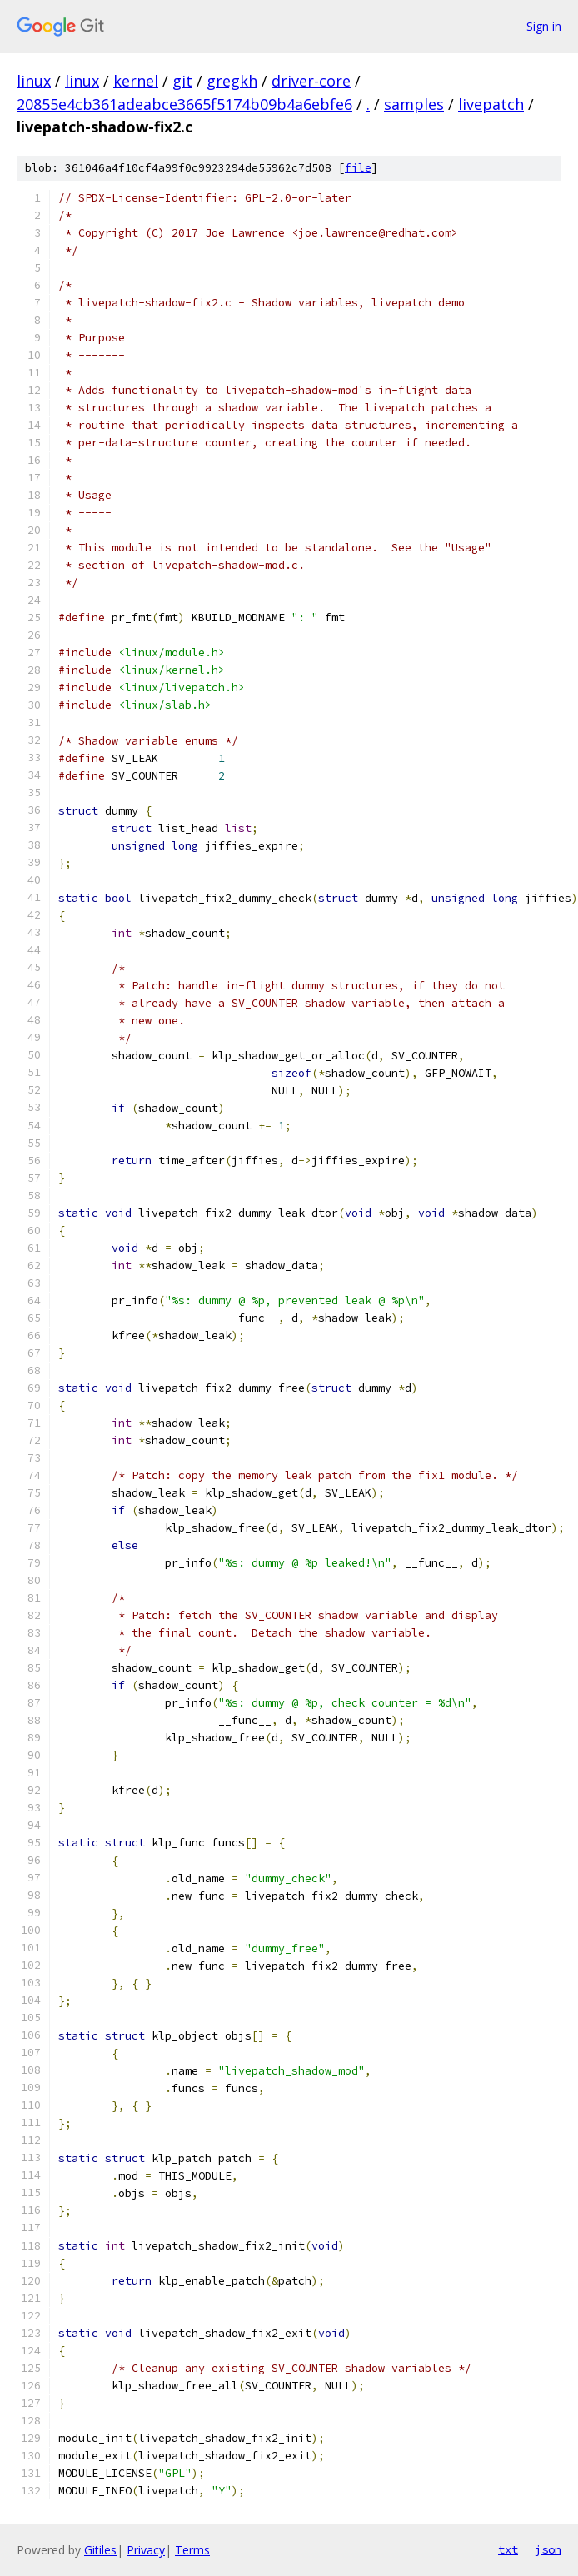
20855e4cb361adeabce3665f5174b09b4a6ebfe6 (184, 104)
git (182, 81)
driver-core (311, 81)
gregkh (232, 81)
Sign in (543, 26)
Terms (192, 2550)
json (548, 2549)
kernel (135, 81)
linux (34, 81)
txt (508, 2549)
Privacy (146, 2550)
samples (414, 104)
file (358, 168)
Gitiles (100, 2550)
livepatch (491, 104)
